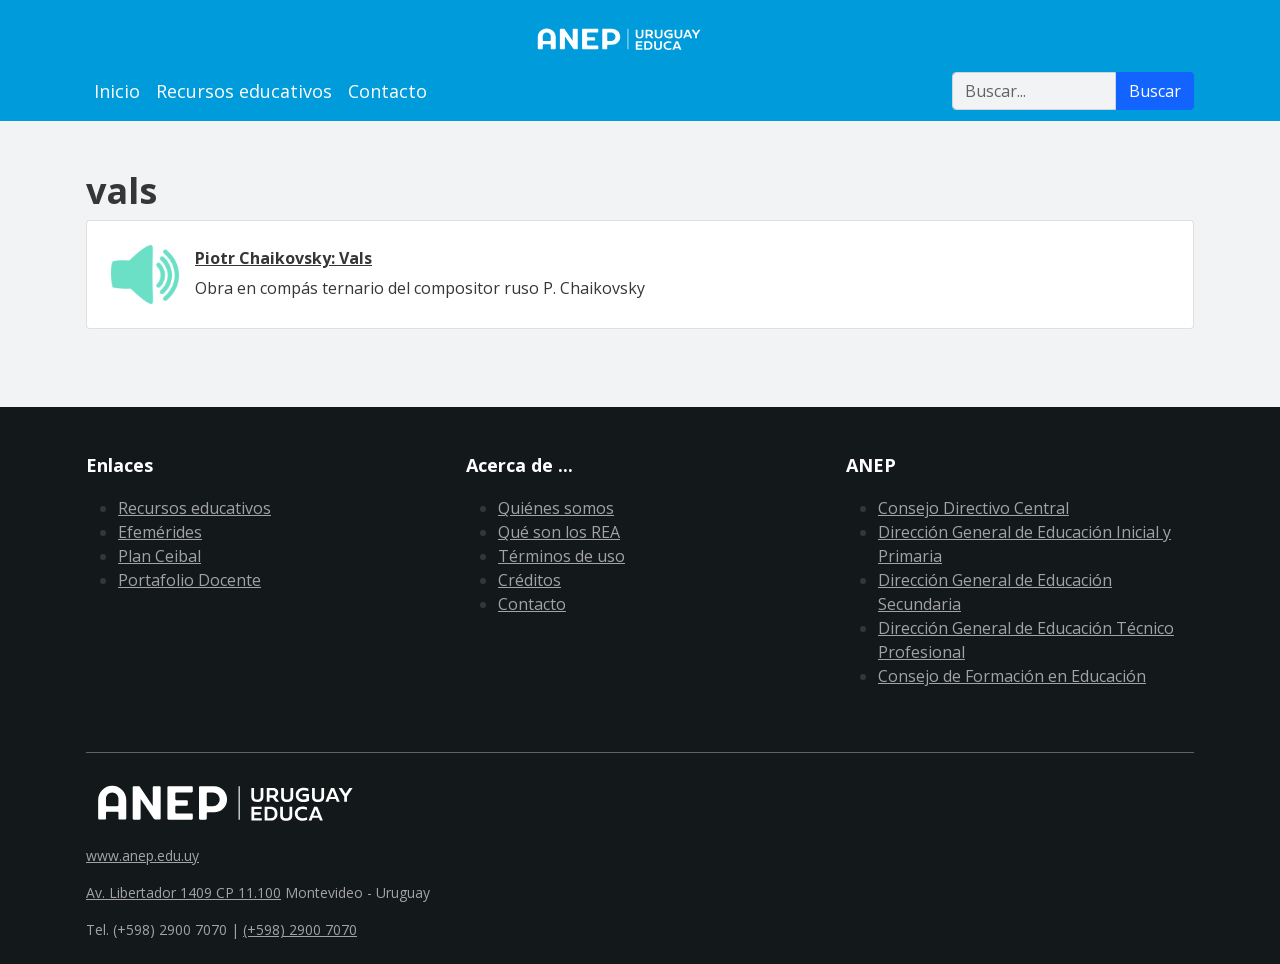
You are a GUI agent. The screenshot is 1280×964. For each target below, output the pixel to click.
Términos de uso (561, 556)
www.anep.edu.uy (142, 855)
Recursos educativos (244, 91)
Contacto (387, 91)
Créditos (529, 580)
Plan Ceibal (159, 556)
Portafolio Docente (189, 580)
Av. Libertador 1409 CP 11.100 (183, 892)
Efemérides (160, 532)
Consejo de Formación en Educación (1012, 676)
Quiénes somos (556, 508)
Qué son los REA (559, 532)
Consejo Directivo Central (973, 508)
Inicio (117, 91)
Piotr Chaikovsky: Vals (283, 258)
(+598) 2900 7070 (300, 929)
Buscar (1155, 91)
